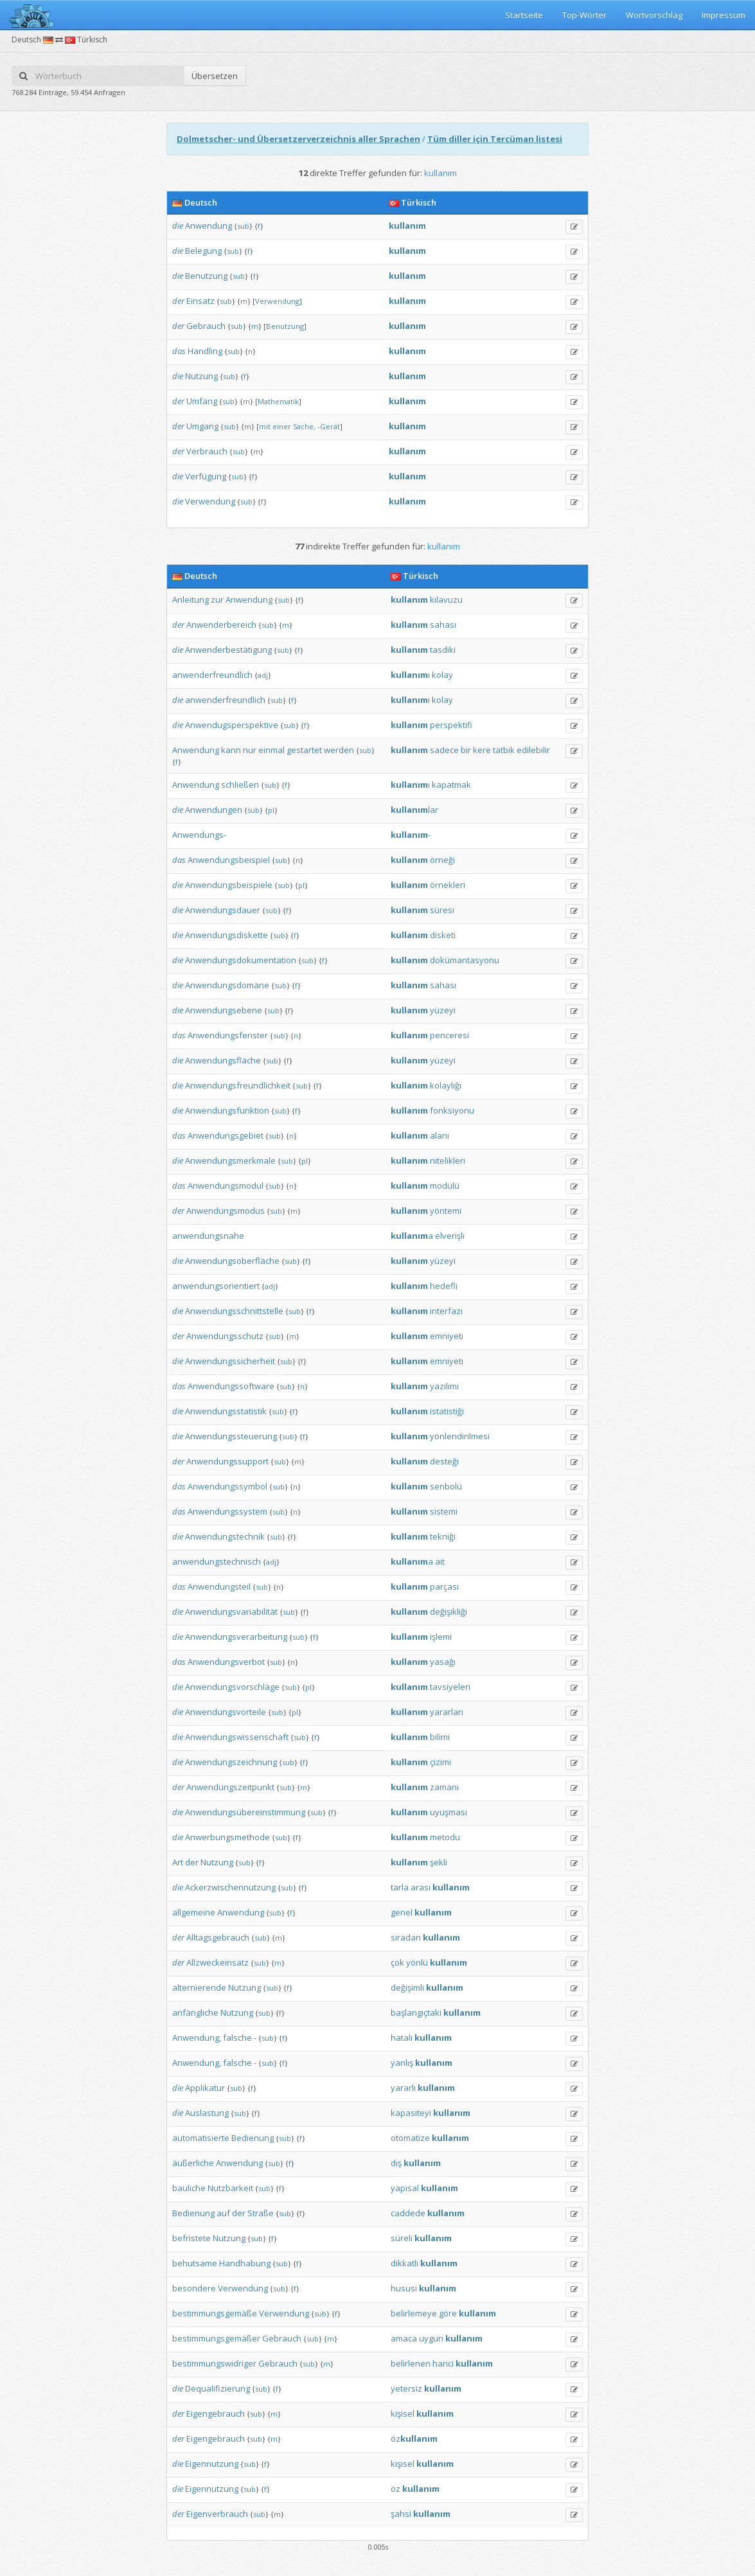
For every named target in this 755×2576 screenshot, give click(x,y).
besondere (194, 2288)
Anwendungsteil (219, 1586)
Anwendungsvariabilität (231, 1611)
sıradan (406, 1937)
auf (223, 2213)
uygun (431, 2338)
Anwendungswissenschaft (237, 1737)
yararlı (403, 2087)
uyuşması (448, 1812)
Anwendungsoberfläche (232, 1260)
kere (482, 750)
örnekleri (447, 885)
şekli (438, 1862)
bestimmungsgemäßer (216, 2338)
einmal (271, 750)
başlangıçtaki (416, 2012)
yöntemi (445, 1210)
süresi (442, 910)
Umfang (201, 401)
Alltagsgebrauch (217, 1937)
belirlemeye (414, 2313)
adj (263, 675)
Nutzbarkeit (230, 2188)
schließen (240, 784)
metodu (445, 1837)
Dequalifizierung (217, 2388)
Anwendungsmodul (225, 1185)
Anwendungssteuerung (231, 1436)
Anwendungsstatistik (226, 1411)
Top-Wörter (584, 15)
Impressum (723, 15)
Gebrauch (206, 326)
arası (421, 1887)
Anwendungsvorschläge (232, 1686)
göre (448, 2313)
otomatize (410, 2138)
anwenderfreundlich (212, 674)
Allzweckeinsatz (217, 1962)
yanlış (402, 2062)
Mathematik (278, 401)
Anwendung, (196, 2037)
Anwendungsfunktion (227, 1110)
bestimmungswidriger (214, 2363)
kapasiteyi (411, 2113)
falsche (237, 2037)
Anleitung (190, 599)
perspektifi (451, 725)
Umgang (202, 426)
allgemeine (193, 1912)
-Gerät (328, 426)
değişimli (407, 1987)
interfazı (446, 1311)
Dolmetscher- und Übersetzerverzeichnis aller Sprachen (298, 139)
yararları (446, 1712)
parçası (444, 1586)
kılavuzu (446, 599)
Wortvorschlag (654, 15)
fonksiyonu (452, 1110)
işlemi (441, 1636)
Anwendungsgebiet (225, 1135)
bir (466, 750)
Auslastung (207, 2113)
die (177, 225)
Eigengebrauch (215, 2413)
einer (281, 426)
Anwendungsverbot (226, 1661)
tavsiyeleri (450, 1686)
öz (414, 2438)
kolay (442, 674)
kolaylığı (445, 1085)
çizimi (440, 1762)
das (179, 351)
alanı (439, 1135)
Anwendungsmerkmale (230, 1160)
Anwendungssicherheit (230, 1361)
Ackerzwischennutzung (230, 1887)
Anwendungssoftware (231, 1386)
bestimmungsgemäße (214, 2313)
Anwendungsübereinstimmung (245, 1812)
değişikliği (448, 1611)
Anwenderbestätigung (228, 649)
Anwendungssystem (227, 1511)
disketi (443, 935)
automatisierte (200, 2138)
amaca (404, 2338)
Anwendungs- (199, 834)
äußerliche (193, 2163)
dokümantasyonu (464, 960)
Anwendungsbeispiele (228, 885)
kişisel (402, 2413)
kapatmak (451, 784)
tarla (400, 1887)
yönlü (417, 1962)
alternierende (199, 1987)
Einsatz (200, 300)
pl (271, 810)
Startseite (524, 15)
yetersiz (406, 2388)
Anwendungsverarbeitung (236, 1636)
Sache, (304, 426)
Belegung (203, 250)
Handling (205, 351)
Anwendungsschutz (224, 1336)
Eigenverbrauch (217, 2513)
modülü (444, 1185)
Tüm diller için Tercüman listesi (494, 139)
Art (177, 1862)
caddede (408, 2213)
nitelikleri (447, 1160)
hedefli (443, 1286)
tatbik (504, 750)
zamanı (444, 1787)
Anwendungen (213, 809)
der (178, 300)
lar (414, 809)
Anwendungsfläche (223, 1060)
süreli (402, 2238)
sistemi (443, 1511)
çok (397, 1962)
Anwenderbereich (221, 624)
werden (339, 750)
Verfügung (205, 476)
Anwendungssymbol (227, 1486)
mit (265, 426)
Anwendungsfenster (228, 1035)
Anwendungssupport (227, 1461)
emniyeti (446, 1336)
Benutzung (206, 275)
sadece (444, 750)
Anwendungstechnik (225, 1536)
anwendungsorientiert (216, 1286)
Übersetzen (214, 76)
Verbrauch (206, 451)
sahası (443, 624)
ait (440, 1561)
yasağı (443, 1661)
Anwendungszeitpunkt (230, 1787)
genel (402, 1912)
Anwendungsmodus (225, 1210)
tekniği (443, 1536)
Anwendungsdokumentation (240, 960)
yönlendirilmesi (460, 1436)
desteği (444, 1461)
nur (249, 750)
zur (217, 599)
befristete (191, 2238)
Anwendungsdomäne (227, 985)
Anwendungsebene (223, 1010)
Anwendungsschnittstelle (234, 1311)
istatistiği (447, 1411)
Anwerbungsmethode (227, 1837)
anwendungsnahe (208, 1235)
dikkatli (404, 2263)
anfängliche (195, 2012)
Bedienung (252, 2138)
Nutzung (201, 376)
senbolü (446, 1486)
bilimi (440, 1737)
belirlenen (411, 2363)
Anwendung (208, 225)
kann (231, 750)
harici (443, 2363)
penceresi (449, 1035)
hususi (404, 2288)
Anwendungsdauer (222, 910)
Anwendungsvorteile (225, 1712)
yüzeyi (443, 1010)
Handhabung (245, 2263)
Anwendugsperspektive (231, 725)
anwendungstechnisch (216, 1561)
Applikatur (205, 2087)
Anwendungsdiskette (226, 935)
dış (396, 2163)
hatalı (402, 2037)
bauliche (189, 2188)
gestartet (304, 750)
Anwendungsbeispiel (229, 860)
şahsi (401, 2513)
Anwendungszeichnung (231, 1762)
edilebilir (533, 750)
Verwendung (277, 301)
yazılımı (444, 1386)
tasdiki (443, 649)
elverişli (450, 1235)
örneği (442, 860)
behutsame (194, 2263)
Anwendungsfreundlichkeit (237, 1085)
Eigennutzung (211, 2463)
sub (243, 226)
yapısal (405, 2188)
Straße (260, 2213)
